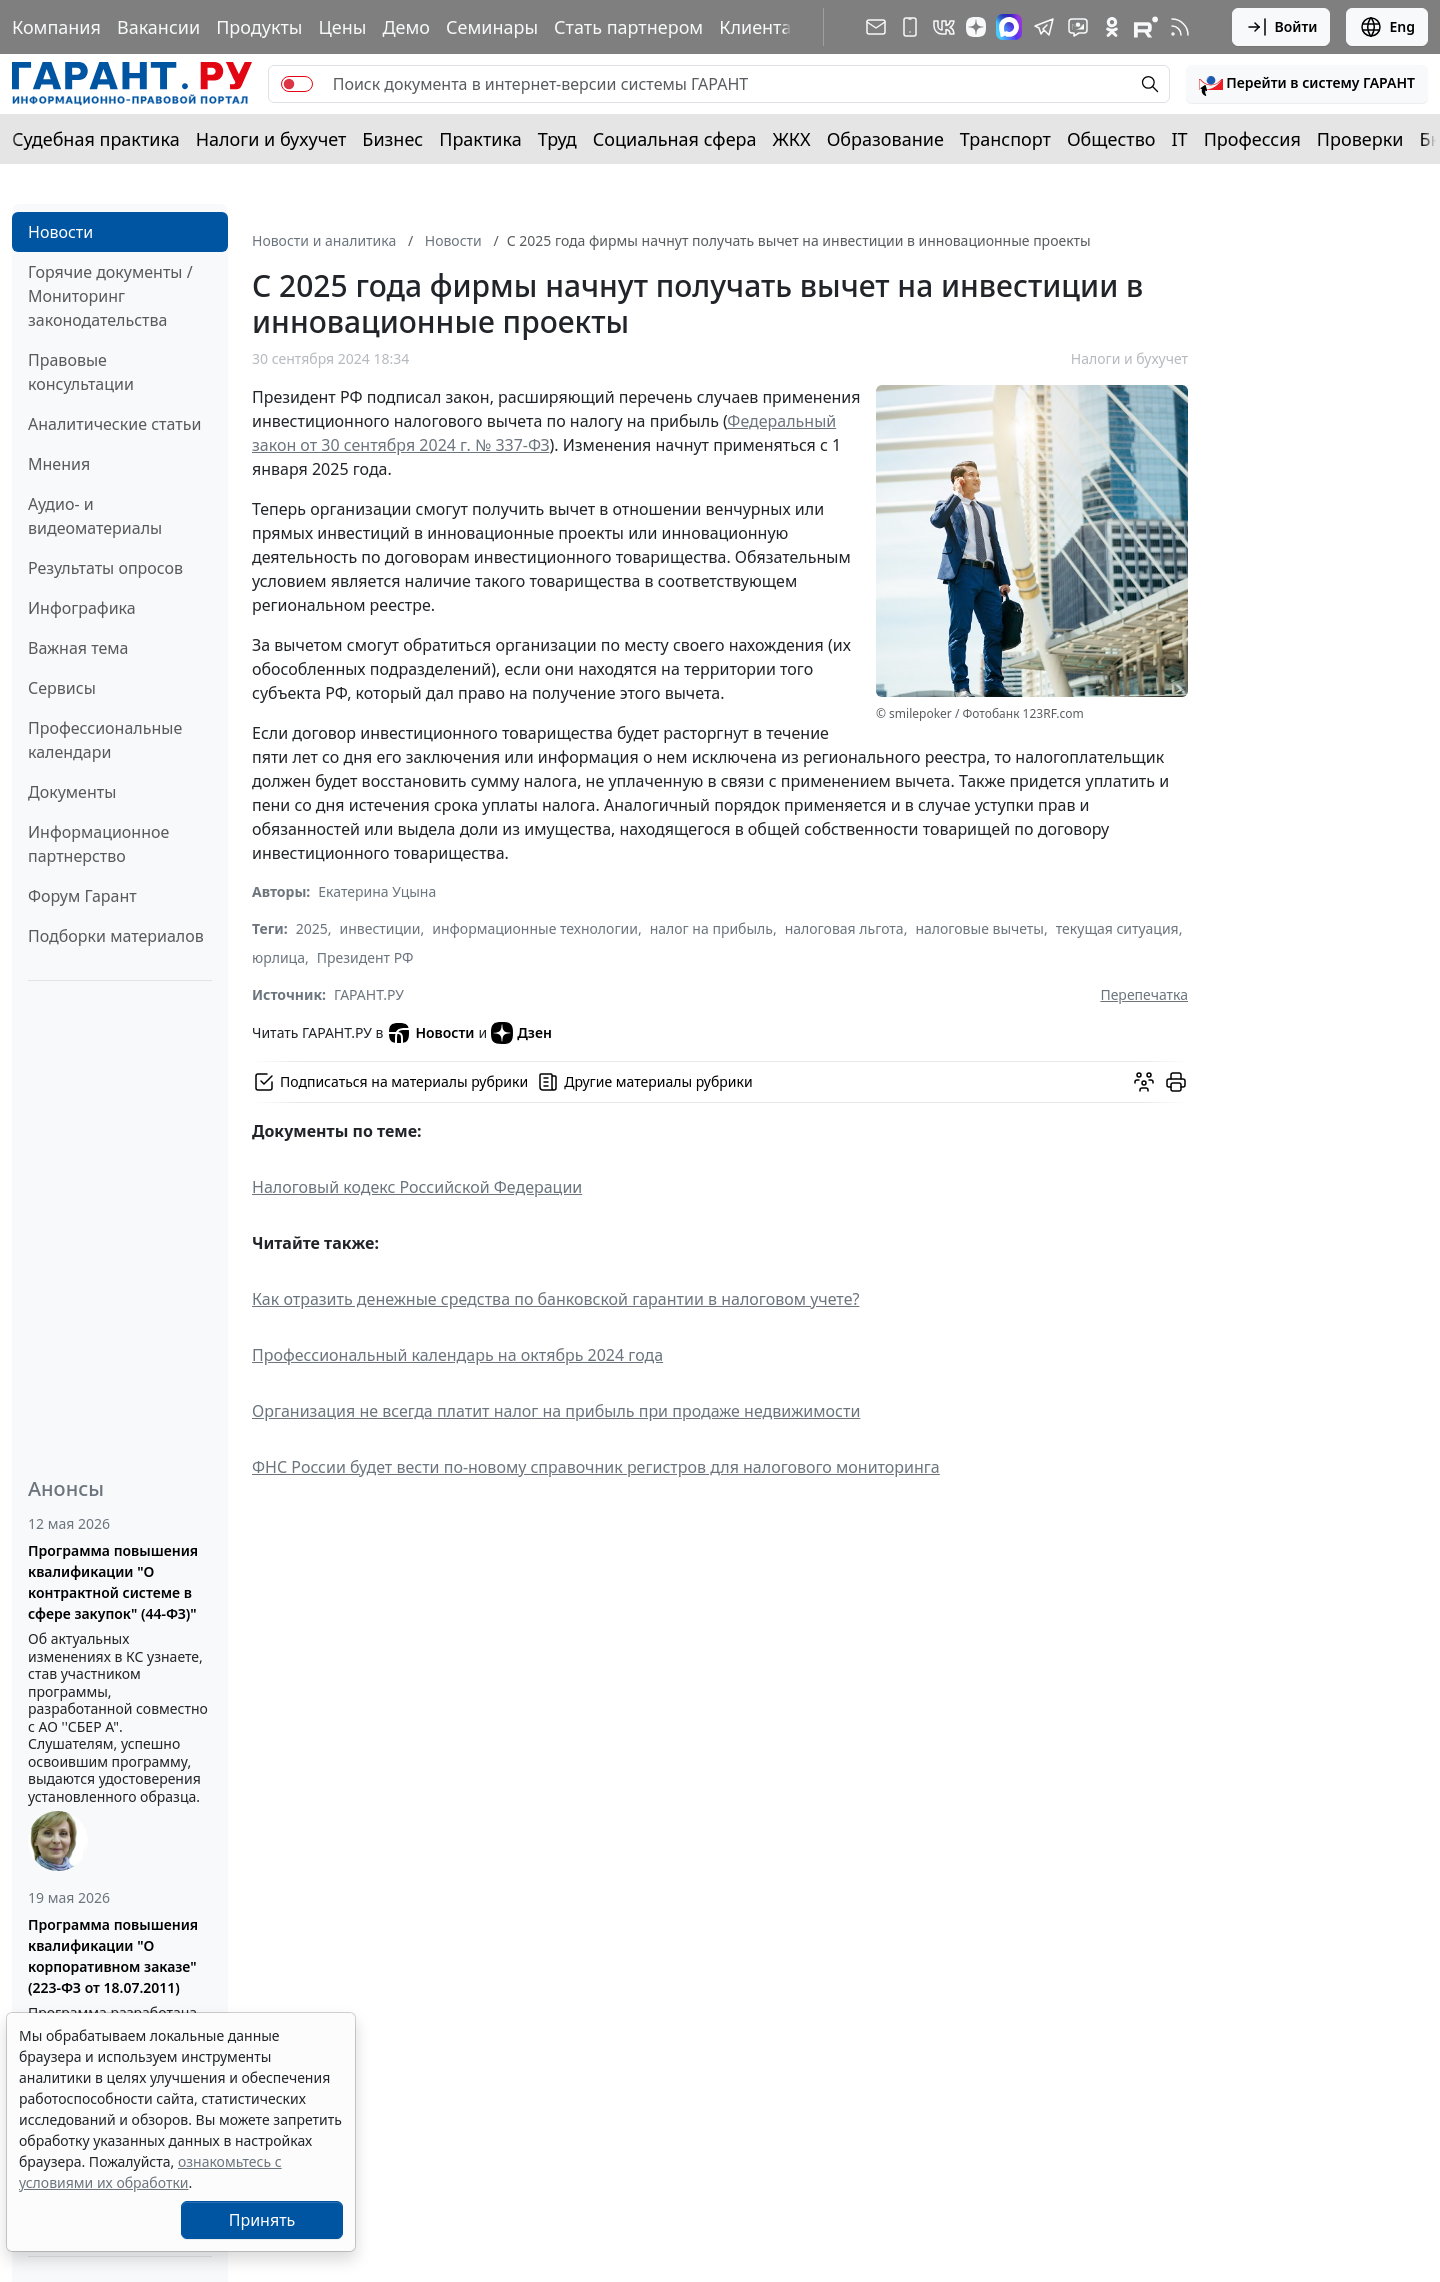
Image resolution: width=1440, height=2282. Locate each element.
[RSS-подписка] (1180, 27)
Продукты (259, 27)
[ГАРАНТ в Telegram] (1044, 27)
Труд (557, 139)
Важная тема (78, 648)
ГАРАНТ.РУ (369, 994)
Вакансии (158, 27)
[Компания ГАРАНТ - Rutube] (1146, 27)
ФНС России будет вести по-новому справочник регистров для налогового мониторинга (596, 1467)
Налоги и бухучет (271, 139)
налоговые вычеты (979, 928)
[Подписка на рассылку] (876, 27)
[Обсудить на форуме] (1144, 1082)
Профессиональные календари (105, 740)
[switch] (297, 84)
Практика (480, 139)
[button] (1307, 84)
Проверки (1360, 139)
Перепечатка (1144, 994)
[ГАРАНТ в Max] (1009, 27)
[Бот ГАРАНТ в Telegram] (1078, 27)
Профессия (1252, 139)
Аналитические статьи (114, 424)
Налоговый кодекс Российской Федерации (417, 1187)
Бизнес (392, 139)
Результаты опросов (105, 568)
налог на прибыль (711, 928)
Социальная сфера (675, 139)
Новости (60, 232)
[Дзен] (976, 27)
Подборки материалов (116, 936)
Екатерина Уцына (377, 891)
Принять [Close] (262, 2220)
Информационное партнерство (98, 844)
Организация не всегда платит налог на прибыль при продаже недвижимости (556, 1411)
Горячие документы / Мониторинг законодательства (110, 296)
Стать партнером (628, 27)
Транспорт (1005, 139)
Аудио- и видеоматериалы (95, 516)
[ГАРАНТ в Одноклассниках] (1112, 27)
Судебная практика (96, 139)
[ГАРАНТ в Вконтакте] (944, 27)
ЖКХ (792, 139)
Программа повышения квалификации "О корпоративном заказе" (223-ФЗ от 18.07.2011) (113, 1956)
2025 (312, 928)
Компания (56, 27)
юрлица (278, 957)
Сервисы (62, 688)
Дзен (521, 1033)
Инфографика (82, 608)
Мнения (59, 464)
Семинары (492, 27)
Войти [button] (1281, 27)
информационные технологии (535, 928)
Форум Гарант (82, 896)
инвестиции (380, 928)
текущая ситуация (1117, 928)
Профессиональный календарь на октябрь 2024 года (457, 1355)
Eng (1387, 27)
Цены (342, 27)
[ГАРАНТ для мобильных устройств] (910, 27)
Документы (72, 792)
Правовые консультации (81, 372)
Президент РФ (365, 957)
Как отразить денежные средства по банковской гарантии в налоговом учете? (555, 1299)
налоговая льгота (844, 928)
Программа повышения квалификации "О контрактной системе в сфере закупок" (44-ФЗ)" (113, 1582)
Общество (1111, 139)
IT (1180, 139)
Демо (406, 27)
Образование (885, 139)
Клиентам (762, 27)
